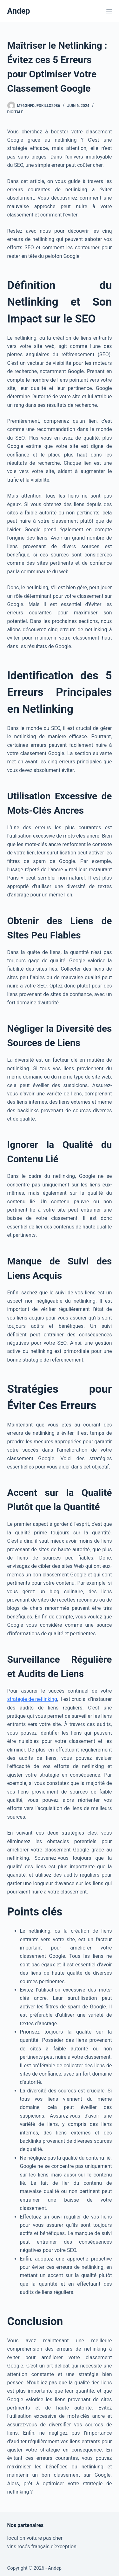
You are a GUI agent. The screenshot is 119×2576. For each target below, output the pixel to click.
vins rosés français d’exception (41, 2547)
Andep (18, 11)
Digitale (15, 112)
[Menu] (109, 11)
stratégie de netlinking (32, 1699)
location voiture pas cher (35, 2538)
